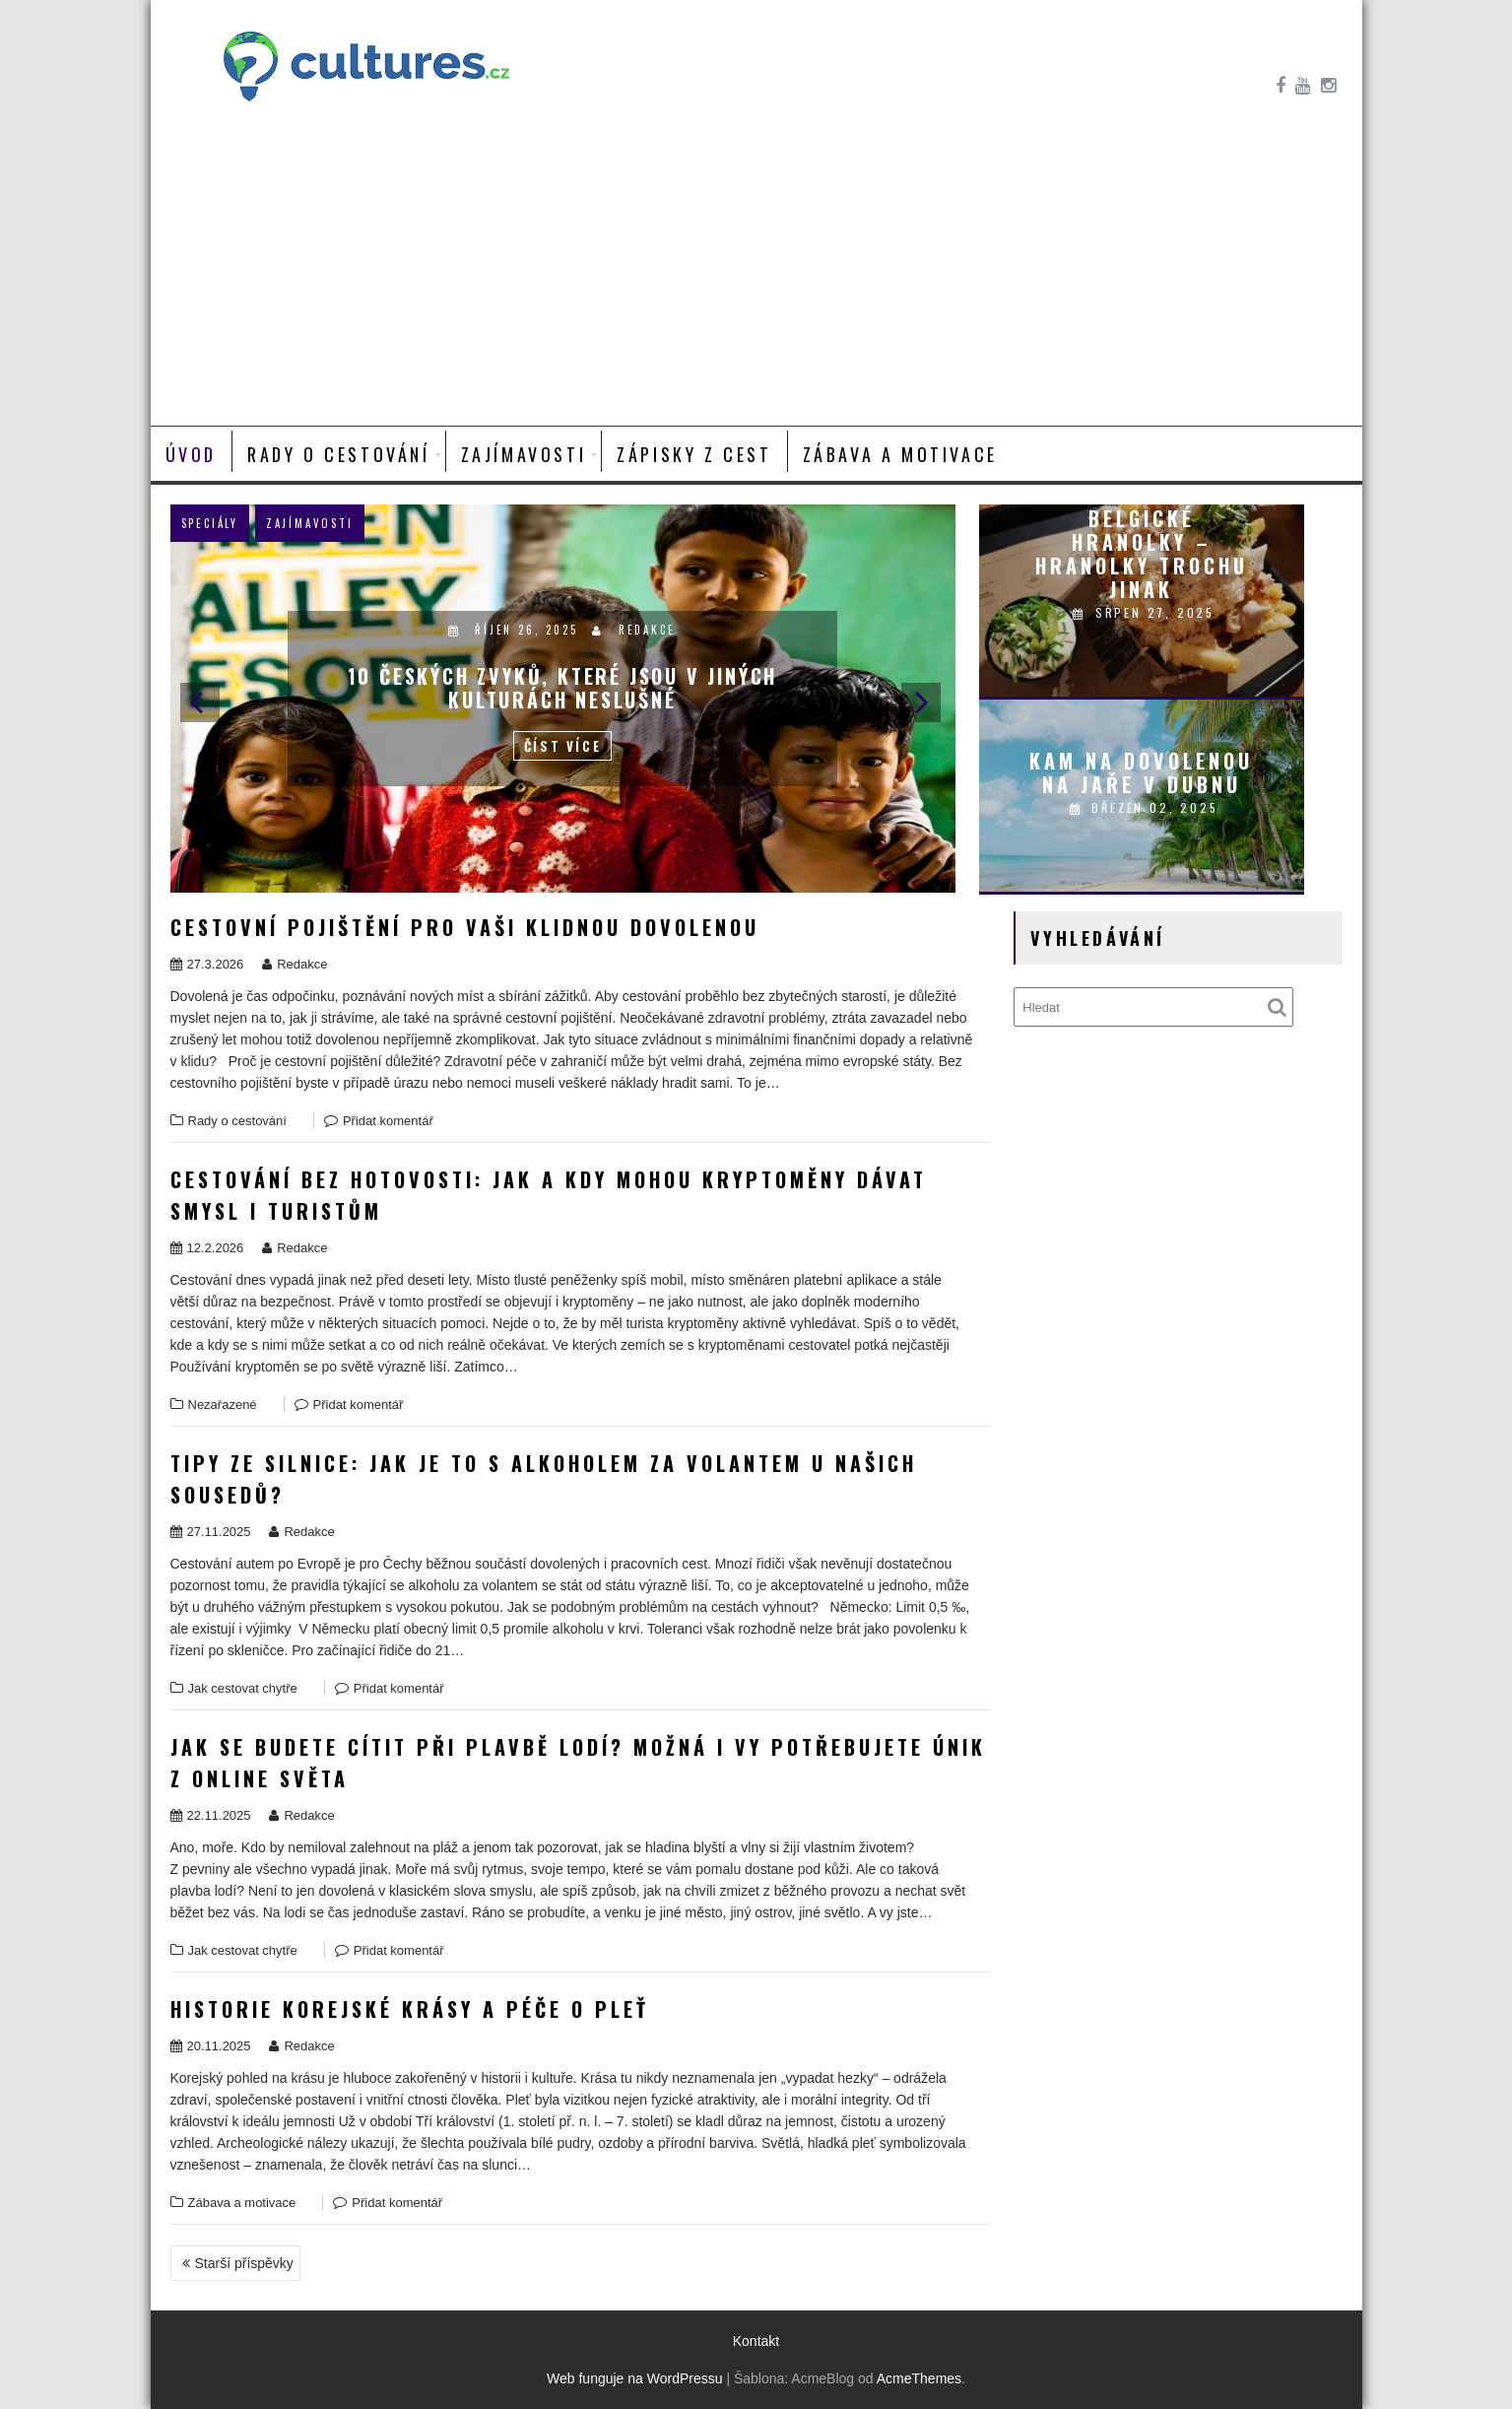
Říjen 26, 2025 (516, 629)
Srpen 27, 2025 (1144, 612)
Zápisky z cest (694, 454)
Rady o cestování (338, 454)
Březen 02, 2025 (1144, 807)
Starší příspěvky (244, 2263)
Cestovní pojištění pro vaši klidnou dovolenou (464, 927)
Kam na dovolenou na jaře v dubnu (1141, 772)
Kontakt (756, 2341)
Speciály (209, 523)
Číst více (562, 746)
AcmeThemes (919, 2378)
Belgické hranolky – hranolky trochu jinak (1141, 553)
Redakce (633, 629)
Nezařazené (222, 1404)
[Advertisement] (756, 278)
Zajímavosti (524, 454)
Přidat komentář (388, 1120)
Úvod (191, 454)
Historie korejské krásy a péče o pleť (409, 2009)
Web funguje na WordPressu (634, 2378)
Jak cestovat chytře (242, 1688)
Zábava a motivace (900, 454)
